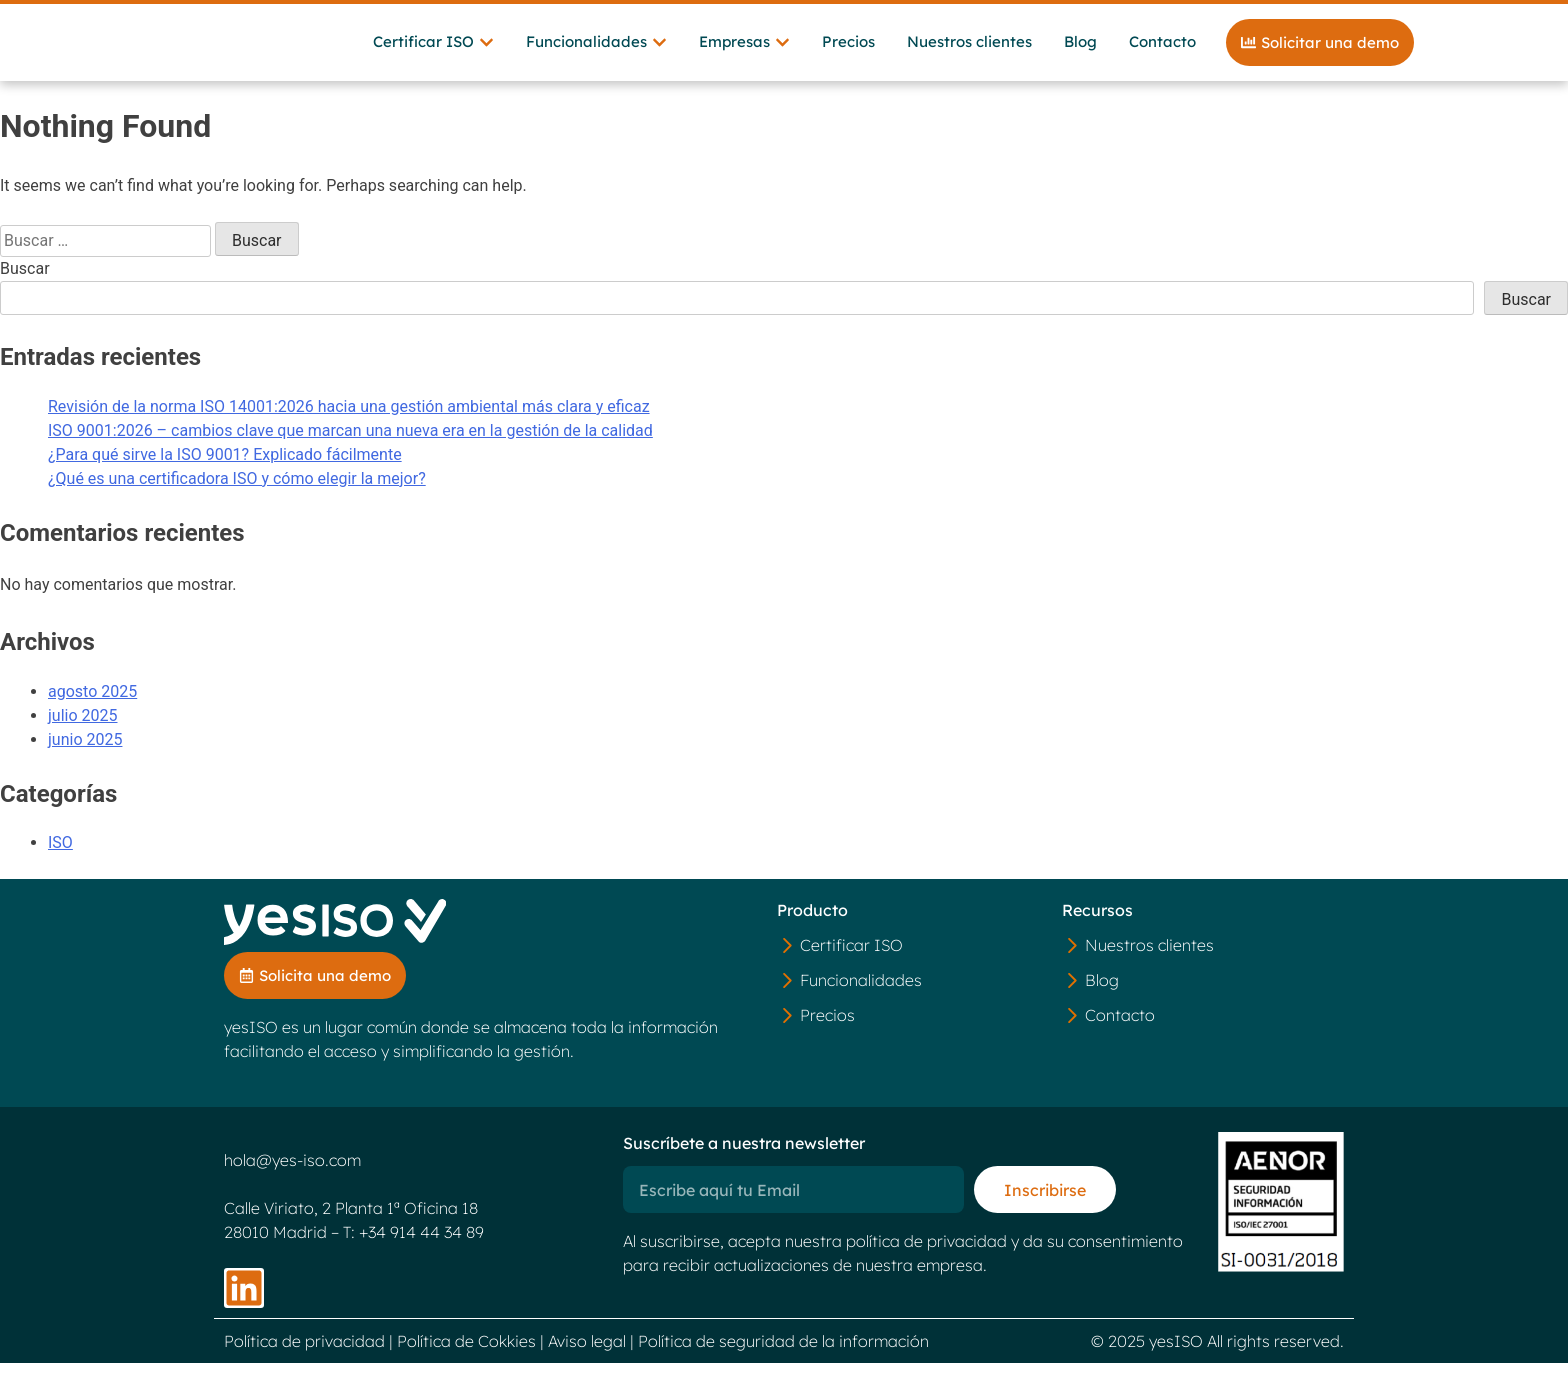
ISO (60, 853)
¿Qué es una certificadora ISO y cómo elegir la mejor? (237, 488)
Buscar (25, 278)
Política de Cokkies (466, 1352)
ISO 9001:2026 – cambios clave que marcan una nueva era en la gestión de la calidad (350, 440)
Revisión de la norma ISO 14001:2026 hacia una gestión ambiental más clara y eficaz (349, 416)
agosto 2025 (92, 701)
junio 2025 (85, 749)
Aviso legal (587, 1352)
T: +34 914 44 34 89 (413, 1243)
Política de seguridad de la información (783, 1352)
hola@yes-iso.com (292, 1171)
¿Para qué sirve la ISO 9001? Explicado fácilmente (225, 464)
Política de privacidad (304, 1352)
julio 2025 (83, 725)
